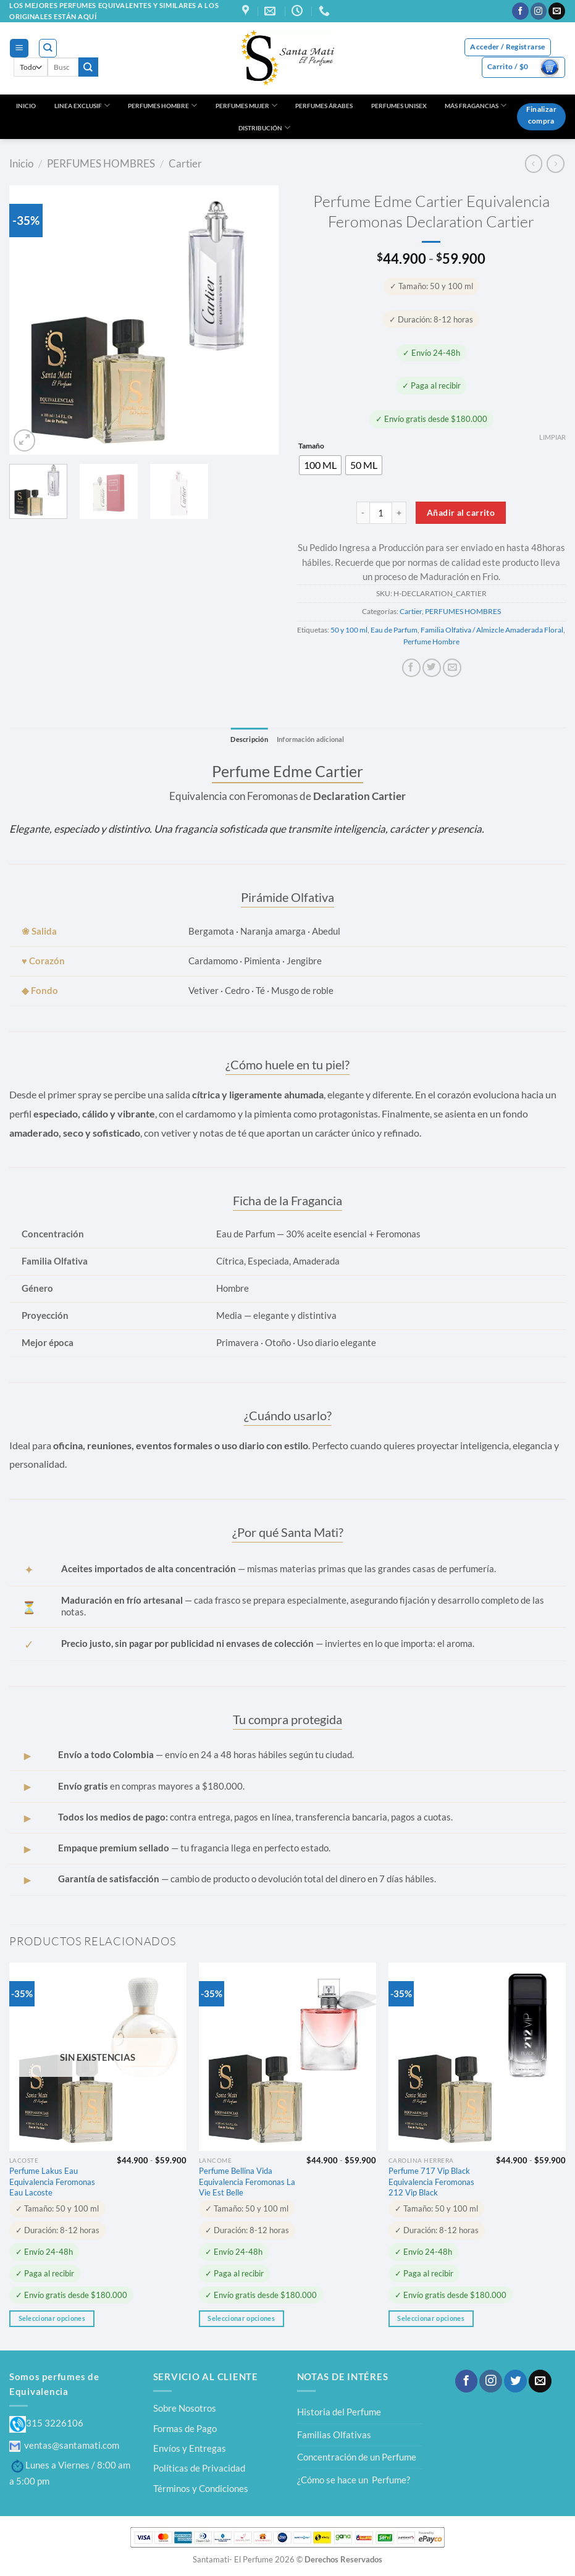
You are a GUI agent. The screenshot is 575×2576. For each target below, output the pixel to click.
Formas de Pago (185, 2428)
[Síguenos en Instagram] (539, 11)
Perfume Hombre (431, 641)
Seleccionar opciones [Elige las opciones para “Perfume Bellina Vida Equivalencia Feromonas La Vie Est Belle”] (241, 2318)
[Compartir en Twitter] (431, 668)
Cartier (185, 163)
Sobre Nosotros (184, 2408)
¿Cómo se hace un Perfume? (353, 2479)
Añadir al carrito (461, 512)
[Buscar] (48, 48)
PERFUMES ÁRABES (324, 105)
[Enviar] (88, 67)
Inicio (21, 163)
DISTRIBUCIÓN (264, 127)
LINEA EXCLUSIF (82, 105)
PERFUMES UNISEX (399, 105)
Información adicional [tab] (312, 739)
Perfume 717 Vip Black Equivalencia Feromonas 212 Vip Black (431, 2181)
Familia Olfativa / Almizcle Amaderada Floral (492, 629)
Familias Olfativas (334, 2434)
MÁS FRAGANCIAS (475, 105)
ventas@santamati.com (64, 2445)
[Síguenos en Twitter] (515, 2381)
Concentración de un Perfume (356, 2457)
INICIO (26, 105)
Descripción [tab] (246, 739)
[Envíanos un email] (556, 11)
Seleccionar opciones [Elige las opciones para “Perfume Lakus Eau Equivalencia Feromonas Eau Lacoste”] (52, 2318)
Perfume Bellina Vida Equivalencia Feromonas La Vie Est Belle (247, 2181)
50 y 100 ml (348, 629)
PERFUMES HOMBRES (101, 163)
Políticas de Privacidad (199, 2468)
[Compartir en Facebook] (411, 668)
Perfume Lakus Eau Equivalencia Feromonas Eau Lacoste (52, 2181)
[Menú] (19, 48)
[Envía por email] (452, 668)
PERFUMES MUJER (246, 105)
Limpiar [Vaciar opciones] (552, 437)
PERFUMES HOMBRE (162, 105)
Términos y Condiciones (200, 2488)
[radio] (320, 465)
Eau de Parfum (394, 629)
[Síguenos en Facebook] (520, 11)
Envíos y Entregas (189, 2448)
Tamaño (311, 446)
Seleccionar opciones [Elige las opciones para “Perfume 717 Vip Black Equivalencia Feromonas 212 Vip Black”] (430, 2318)
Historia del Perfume (339, 2412)
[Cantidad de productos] (380, 513)
